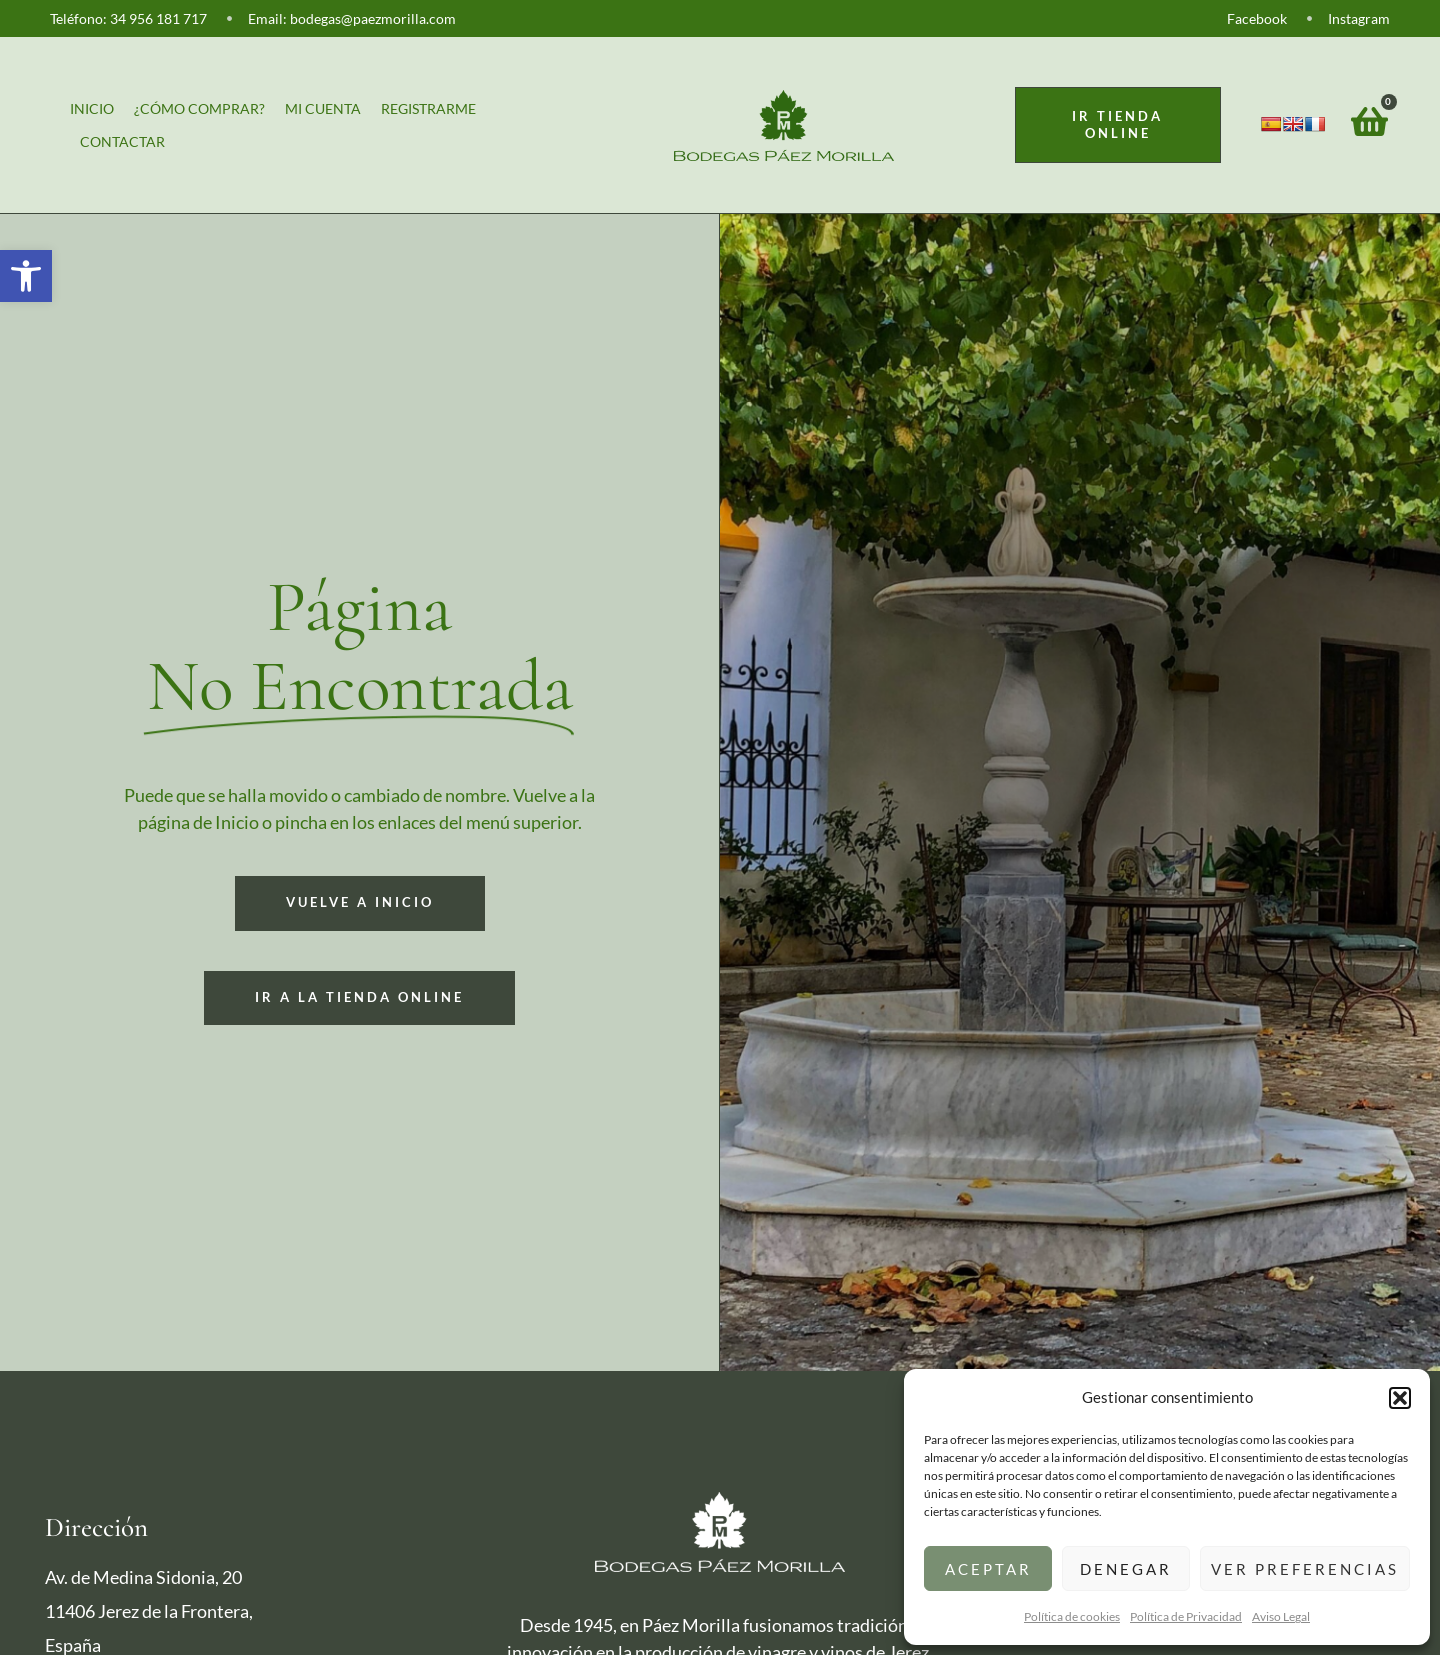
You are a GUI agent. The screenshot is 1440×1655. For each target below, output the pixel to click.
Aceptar (988, 1569)
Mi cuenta (323, 108)
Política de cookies (1072, 1616)
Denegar (1126, 1569)
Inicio (92, 108)
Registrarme (428, 108)
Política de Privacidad (1186, 1616)
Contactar (122, 141)
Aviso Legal (1281, 1616)
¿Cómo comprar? (199, 108)
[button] (26, 276)
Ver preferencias (1305, 1569)
